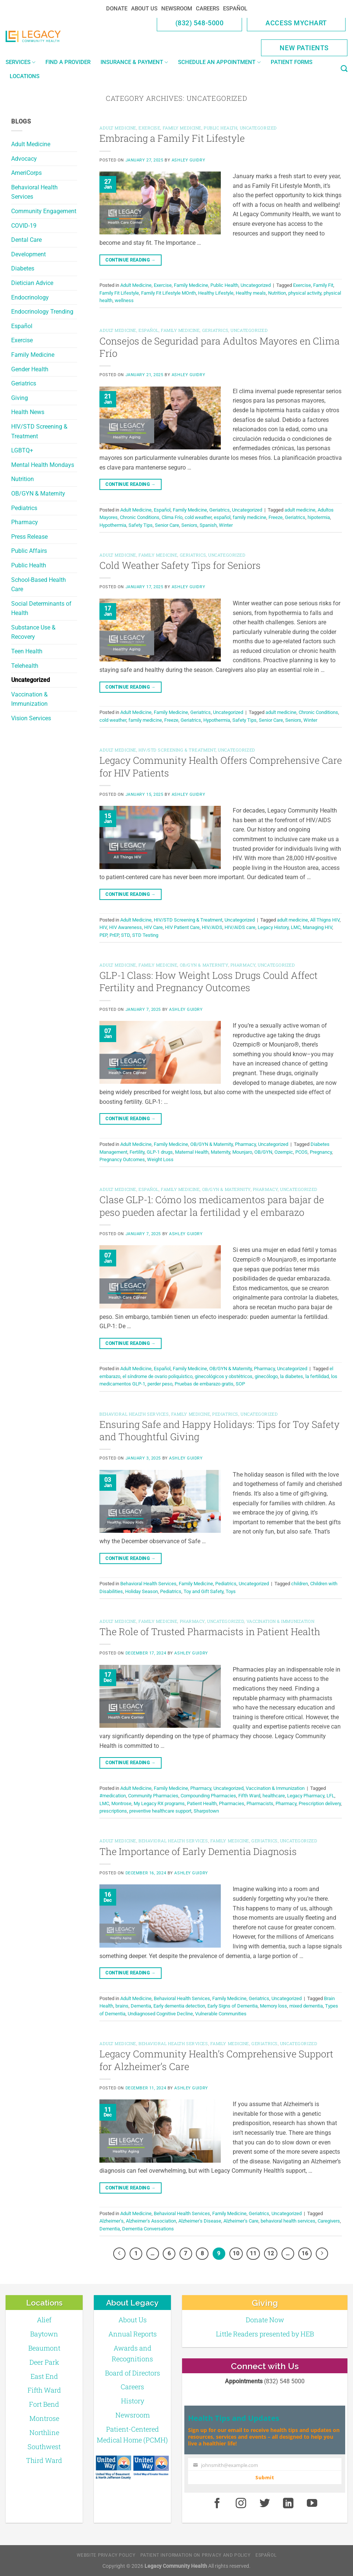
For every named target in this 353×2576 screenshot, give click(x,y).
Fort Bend (44, 2404)
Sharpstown (206, 1811)
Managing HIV (317, 927)
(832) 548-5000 (199, 23)
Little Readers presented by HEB (265, 2333)
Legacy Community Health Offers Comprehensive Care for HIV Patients (220, 766)
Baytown (44, 2333)
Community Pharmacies (153, 1795)
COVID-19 (23, 225)
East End (44, 2376)
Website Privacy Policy (106, 2555)
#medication (112, 1795)
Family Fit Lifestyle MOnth (168, 293)
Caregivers (329, 2221)
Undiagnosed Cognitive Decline (160, 2013)
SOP (240, 1384)
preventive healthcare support (160, 1811)
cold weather (198, 517)
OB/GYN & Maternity (38, 493)
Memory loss (273, 2006)
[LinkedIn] (288, 2503)
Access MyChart (296, 23)
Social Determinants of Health (41, 608)
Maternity (220, 1152)
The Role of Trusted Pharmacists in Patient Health (209, 1631)
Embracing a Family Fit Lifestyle (172, 138)
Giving (19, 397)
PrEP (114, 935)
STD (125, 935)
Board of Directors (132, 2372)
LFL (330, 1795)
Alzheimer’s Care (240, 2221)
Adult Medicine (30, 144)
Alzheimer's (111, 2221)
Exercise (22, 340)
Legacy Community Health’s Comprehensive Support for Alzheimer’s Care (216, 2059)
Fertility (137, 1152)
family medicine (249, 517)
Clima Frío (172, 517)
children (299, 1583)
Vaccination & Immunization (29, 699)
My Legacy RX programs (159, 1803)
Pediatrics (24, 508)
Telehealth (24, 665)
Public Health (28, 565)
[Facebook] (217, 2503)
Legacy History (273, 927)
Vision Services (31, 718)
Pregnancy (321, 1152)
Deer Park (44, 2362)
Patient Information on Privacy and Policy (195, 2555)
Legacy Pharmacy (305, 1795)
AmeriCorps (26, 172)
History (132, 2400)
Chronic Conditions (139, 517)
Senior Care (167, 525)
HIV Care (153, 927)
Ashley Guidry (188, 160)
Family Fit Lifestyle (119, 293)
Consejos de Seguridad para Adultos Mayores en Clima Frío (219, 346)
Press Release (29, 536)
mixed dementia (306, 2006)
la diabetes (291, 1376)
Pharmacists (260, 1803)
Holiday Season (141, 1591)
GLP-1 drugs (160, 1152)
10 (236, 2253)
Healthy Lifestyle (215, 293)
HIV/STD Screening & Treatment (39, 431)
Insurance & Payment (134, 62)
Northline (44, 2432)
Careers (207, 8)
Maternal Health (192, 1152)
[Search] (344, 69)
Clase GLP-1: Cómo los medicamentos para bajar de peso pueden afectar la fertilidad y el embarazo (211, 1205)
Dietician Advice (32, 282)
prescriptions (113, 1811)
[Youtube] (312, 2503)
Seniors (189, 525)
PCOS (301, 1152)
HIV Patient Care (182, 927)
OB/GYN (263, 1152)
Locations (24, 76)
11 (253, 2253)
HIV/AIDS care (240, 927)
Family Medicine (32, 354)
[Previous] (119, 2253)
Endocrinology (30, 297)
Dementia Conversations (148, 2228)
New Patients (304, 48)
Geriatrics (23, 383)
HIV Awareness (125, 927)
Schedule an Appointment (219, 62)
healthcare (274, 1795)
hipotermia (319, 517)
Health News (27, 412)
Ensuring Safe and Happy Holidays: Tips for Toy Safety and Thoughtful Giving (219, 1430)
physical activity (304, 293)
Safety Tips (140, 525)
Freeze (275, 517)
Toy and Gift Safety (203, 1591)
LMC (295, 927)
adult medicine (299, 510)
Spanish (208, 525)
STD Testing (145, 935)
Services (20, 62)
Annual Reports (132, 2333)
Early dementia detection (179, 2006)
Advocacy (24, 158)
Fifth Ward (249, 1795)
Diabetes (22, 268)
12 (270, 2253)
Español (235, 8)
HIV (103, 927)
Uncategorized (30, 679)
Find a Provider (67, 62)
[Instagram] (241, 2503)
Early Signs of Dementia (232, 2006)
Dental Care (26, 239)
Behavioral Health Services (34, 192)
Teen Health (26, 651)
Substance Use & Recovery (33, 632)
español (222, 517)
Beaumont (44, 2347)
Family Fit (323, 285)
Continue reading (130, 260)
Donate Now (265, 2319)
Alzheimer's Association (151, 2221)
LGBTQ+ (22, 450)
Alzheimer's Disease (199, 2221)
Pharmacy (24, 522)
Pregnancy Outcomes (122, 1159)
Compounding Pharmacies (208, 1795)
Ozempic (283, 1152)
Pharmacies (231, 1803)
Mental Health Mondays (42, 464)
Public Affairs (29, 550)
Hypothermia (112, 525)
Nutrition (22, 479)
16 (305, 2253)
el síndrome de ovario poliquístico (158, 1376)
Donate (116, 8)
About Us (144, 8)
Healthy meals (251, 293)
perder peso (159, 1384)
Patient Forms (291, 62)
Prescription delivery (320, 1803)
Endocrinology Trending (42, 311)
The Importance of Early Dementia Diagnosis (198, 1851)
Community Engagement (43, 211)
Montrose (121, 1803)
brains (121, 2006)
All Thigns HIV (325, 920)
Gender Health (29, 369)
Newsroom (176, 8)
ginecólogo (266, 1376)
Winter (226, 525)
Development (28, 254)
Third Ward (44, 2460)
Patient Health (202, 1803)
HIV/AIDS (212, 927)
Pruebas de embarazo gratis (204, 1384)
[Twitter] (265, 2503)
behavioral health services (288, 2221)
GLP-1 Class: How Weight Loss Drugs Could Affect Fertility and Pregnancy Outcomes (208, 981)
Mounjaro (242, 1152)
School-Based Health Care (38, 584)
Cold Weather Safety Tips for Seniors (180, 565)
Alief (44, 2319)
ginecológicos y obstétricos (223, 1376)
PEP (103, 935)
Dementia (141, 2006)
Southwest (44, 2446)
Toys (231, 1591)
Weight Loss (160, 1159)
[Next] (322, 2253)
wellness (124, 300)
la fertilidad (317, 1376)
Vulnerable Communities (221, 2013)
